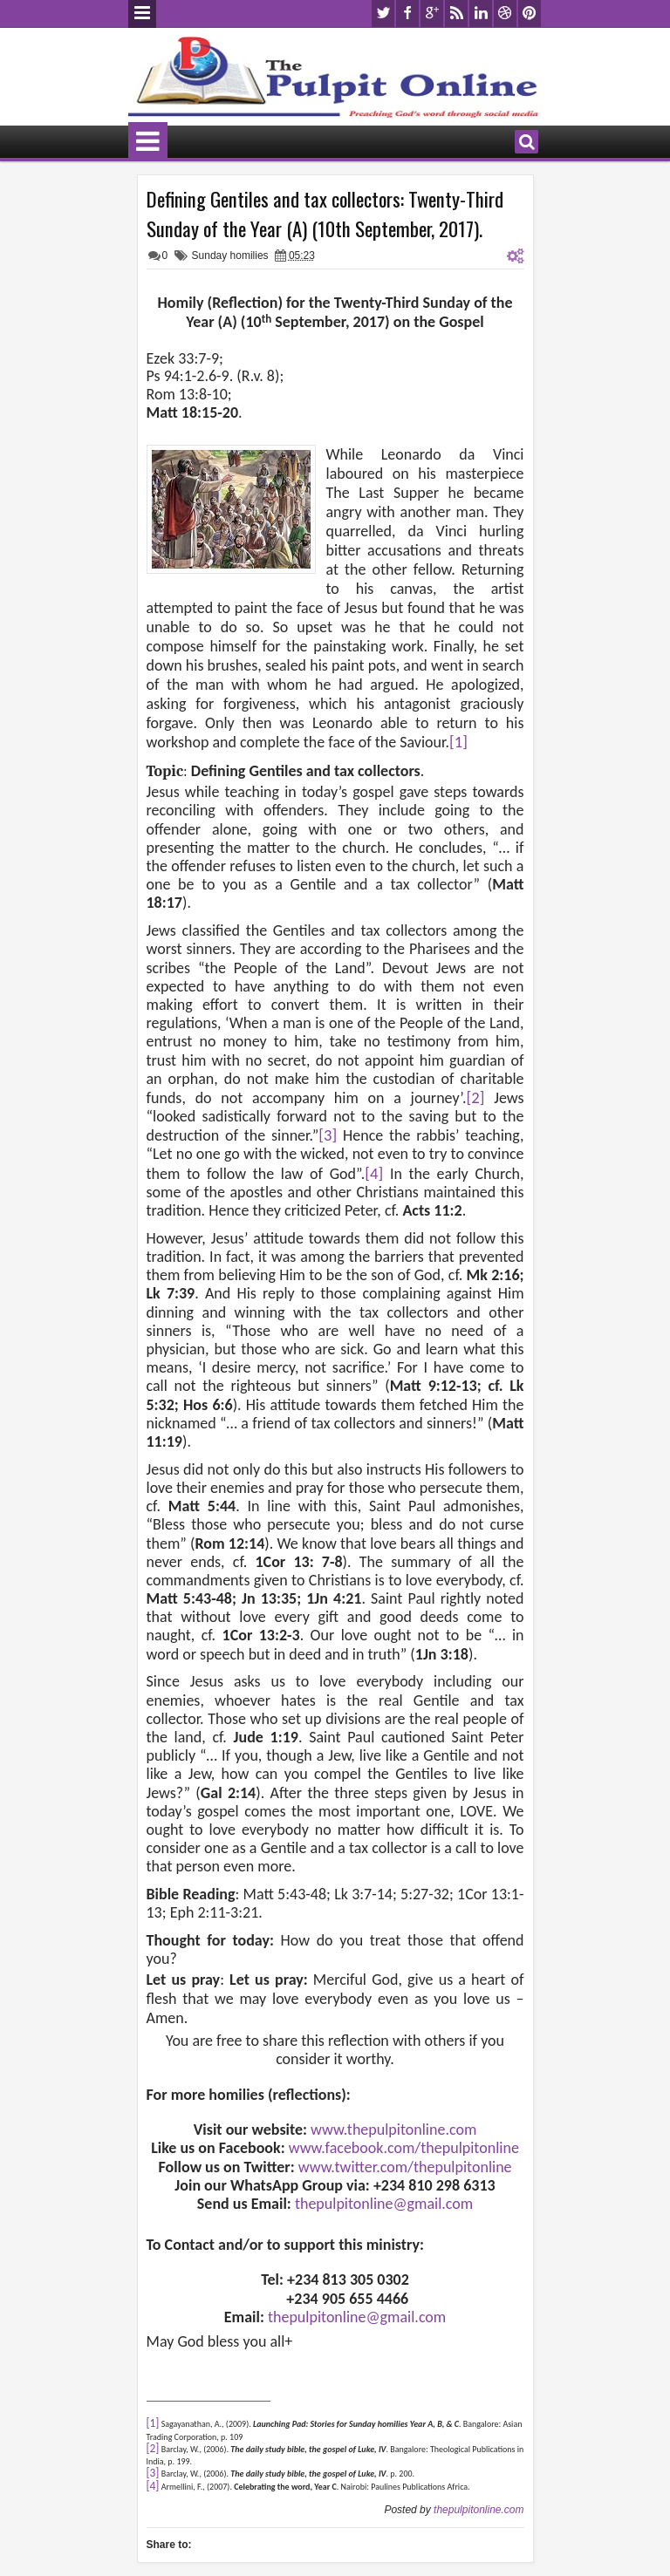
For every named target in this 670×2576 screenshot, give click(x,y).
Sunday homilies (230, 255)
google (431, 13)
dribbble (505, 13)
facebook (407, 13)
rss (456, 13)
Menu (142, 14)
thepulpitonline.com (478, 2510)
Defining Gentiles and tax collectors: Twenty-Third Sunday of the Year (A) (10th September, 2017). (325, 213)
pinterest (529, 13)
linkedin (480, 13)
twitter (383, 13)
